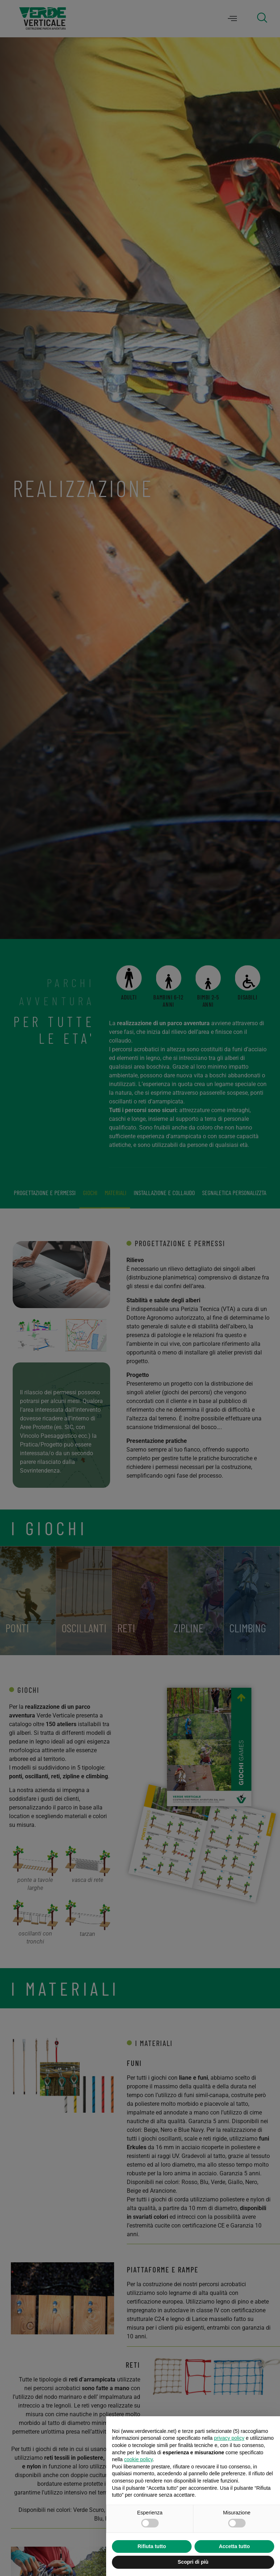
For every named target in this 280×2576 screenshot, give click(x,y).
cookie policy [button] (138, 2459)
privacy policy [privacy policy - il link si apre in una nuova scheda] (229, 2438)
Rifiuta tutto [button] (152, 2546)
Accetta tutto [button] (234, 2546)
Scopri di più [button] (193, 2562)
